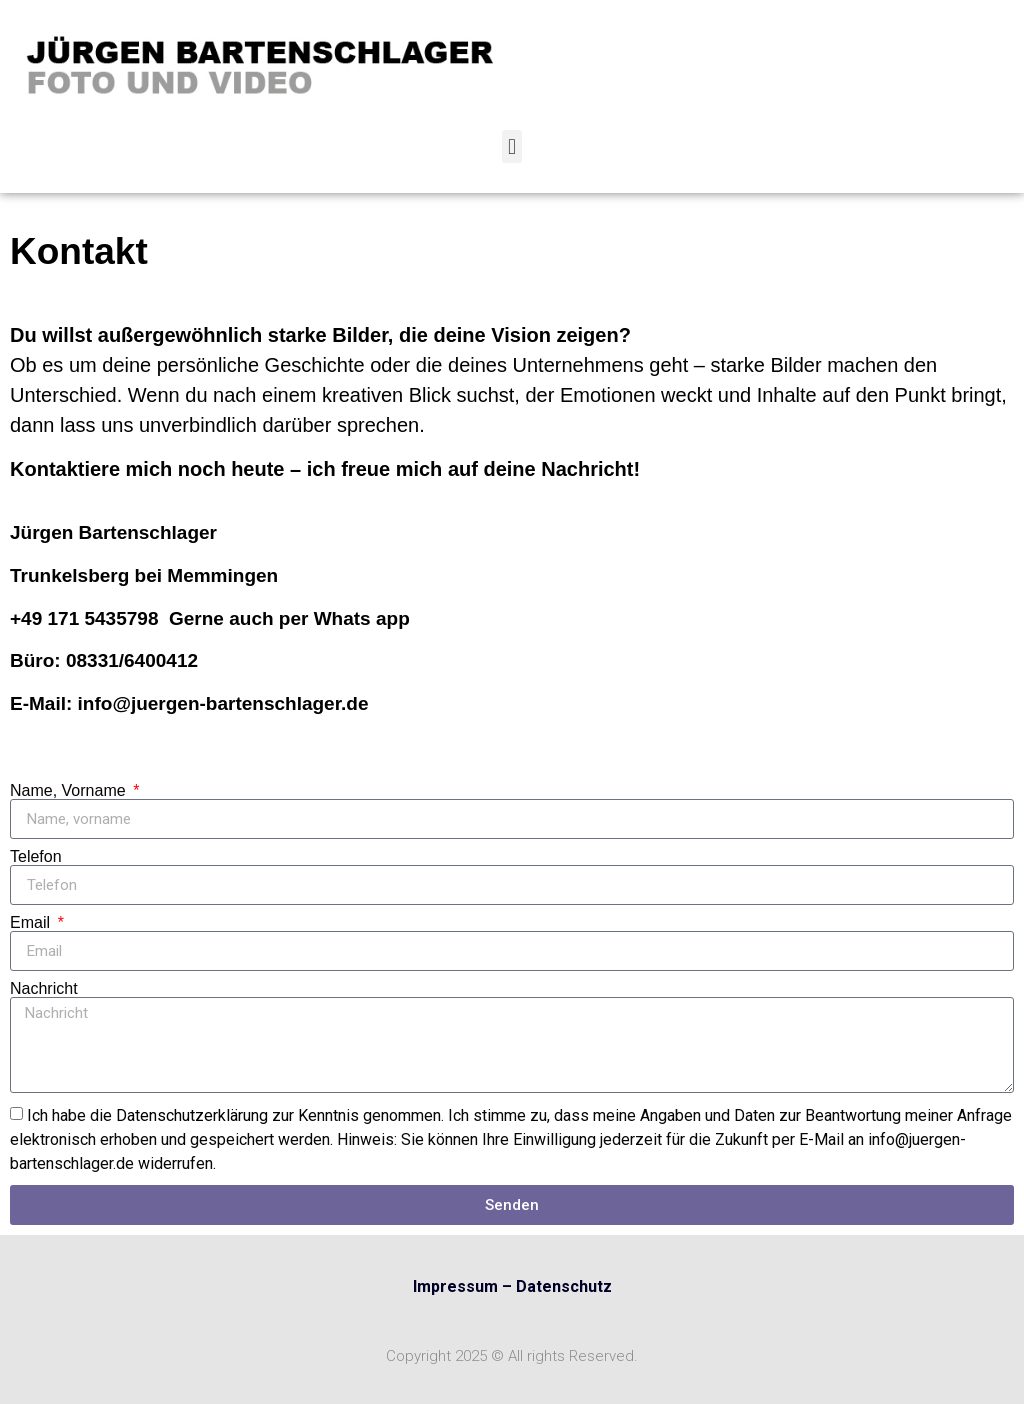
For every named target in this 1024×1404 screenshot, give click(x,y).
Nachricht (44, 989)
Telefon (36, 857)
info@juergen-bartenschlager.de (223, 703)
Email (32, 923)
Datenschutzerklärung (192, 1115)
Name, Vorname (70, 791)
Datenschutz (564, 1286)
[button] (511, 146)
